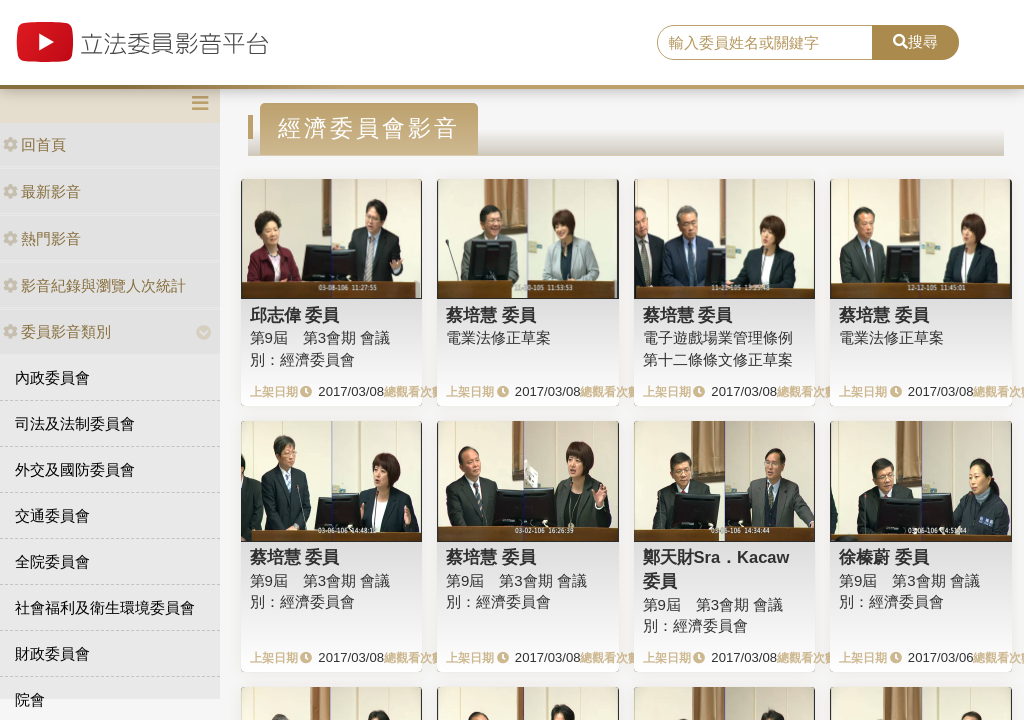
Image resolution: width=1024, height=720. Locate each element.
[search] (765, 43)
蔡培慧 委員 (491, 315)
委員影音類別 (57, 331)
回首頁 (34, 144)
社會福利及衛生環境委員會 (105, 607)
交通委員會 (52, 515)
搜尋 (915, 41)
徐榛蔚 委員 (884, 557)
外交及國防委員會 (75, 469)
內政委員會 (52, 377)
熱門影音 (42, 238)
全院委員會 (52, 561)
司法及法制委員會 (75, 423)
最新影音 (42, 191)
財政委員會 (52, 653)
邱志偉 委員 (295, 315)
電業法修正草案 (498, 337)
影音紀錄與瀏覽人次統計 (94, 285)
